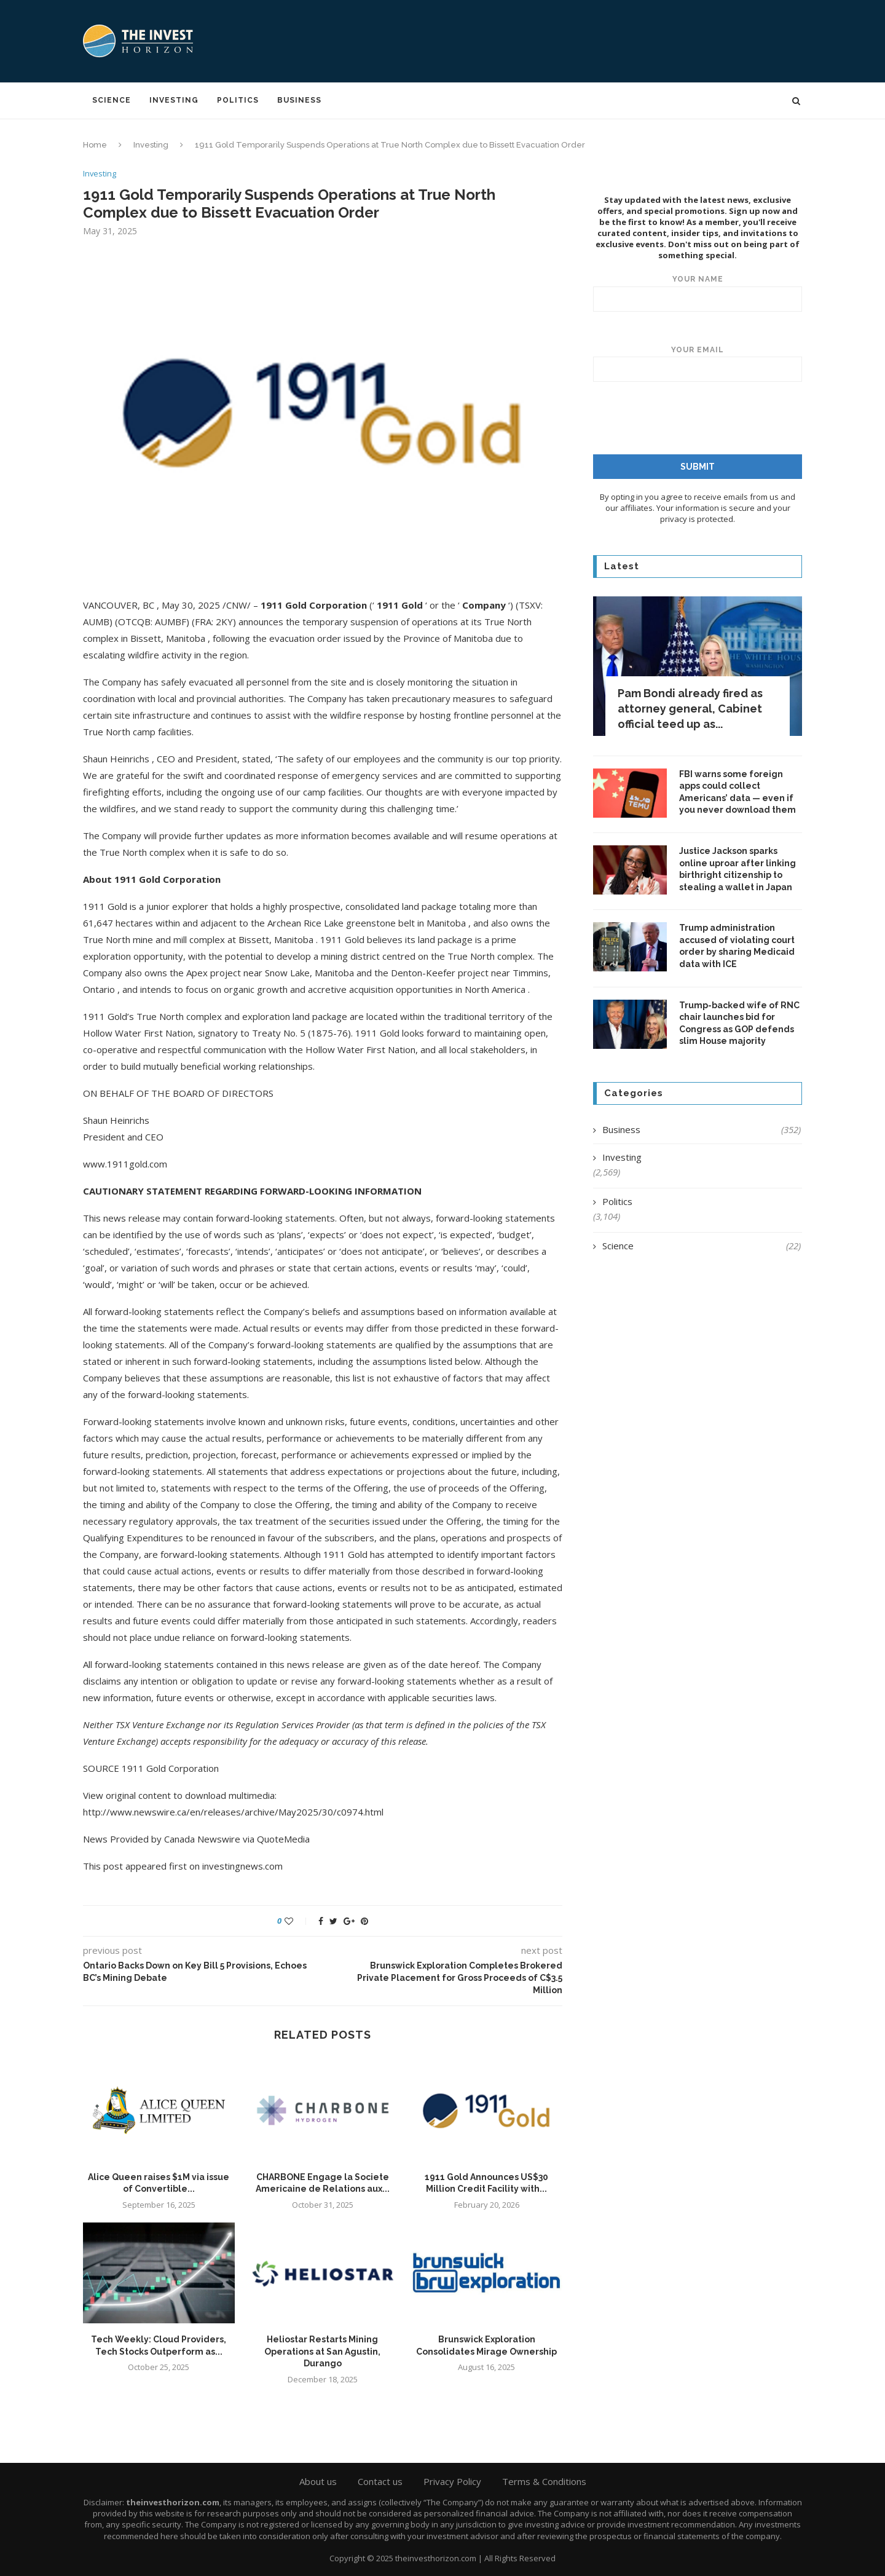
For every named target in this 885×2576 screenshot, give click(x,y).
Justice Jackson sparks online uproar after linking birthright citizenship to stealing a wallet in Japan (737, 868)
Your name (697, 292)
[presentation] (694, 417)
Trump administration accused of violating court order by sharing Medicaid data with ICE (737, 945)
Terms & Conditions (544, 2481)
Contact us (380, 2481)
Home (95, 144)
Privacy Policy (452, 2481)
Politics (238, 100)
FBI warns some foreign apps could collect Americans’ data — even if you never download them (737, 791)
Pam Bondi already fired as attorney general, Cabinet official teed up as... (690, 708)
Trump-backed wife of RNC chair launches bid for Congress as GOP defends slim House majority (739, 1023)
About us (318, 2481)
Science (111, 100)
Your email (697, 363)
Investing (174, 100)
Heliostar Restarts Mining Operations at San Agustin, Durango (322, 2351)
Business (299, 100)
